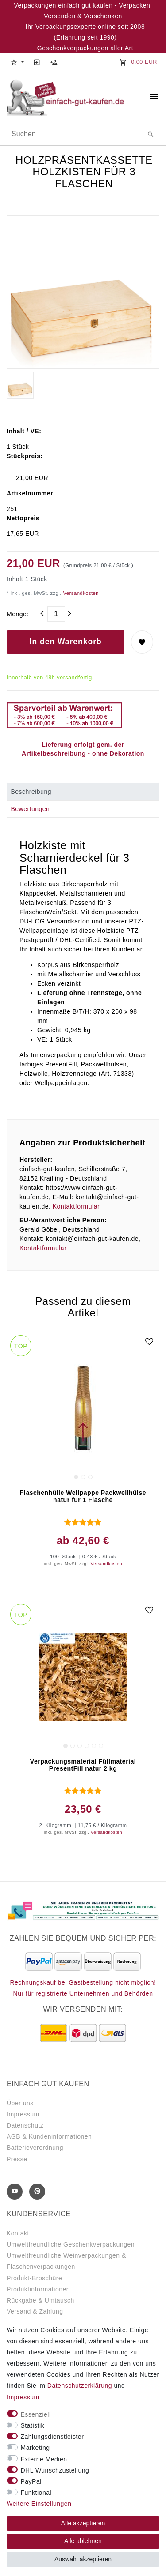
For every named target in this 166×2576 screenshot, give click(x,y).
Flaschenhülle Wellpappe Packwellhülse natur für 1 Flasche (83, 1496)
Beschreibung (31, 791)
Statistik (33, 2425)
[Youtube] (15, 2192)
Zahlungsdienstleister (52, 2436)
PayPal (31, 2481)
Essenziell (36, 2414)
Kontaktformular (76, 1206)
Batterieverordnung (35, 2147)
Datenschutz (25, 2125)
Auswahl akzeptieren (83, 2559)
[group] (83, 1408)
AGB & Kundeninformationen (49, 2136)
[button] (17, 62)
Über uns (20, 2103)
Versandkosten (80, 593)
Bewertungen (30, 808)
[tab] (83, 792)
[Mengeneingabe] (56, 614)
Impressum (23, 2114)
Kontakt (18, 2233)
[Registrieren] (54, 62)
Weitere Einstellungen (39, 2503)
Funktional (36, 2492)
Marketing (35, 2447)
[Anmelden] (37, 62)
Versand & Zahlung (35, 2311)
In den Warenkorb (66, 641)
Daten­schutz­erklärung (79, 2385)
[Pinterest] (37, 2192)
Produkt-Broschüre (34, 2278)
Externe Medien (44, 2459)
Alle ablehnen (83, 2540)
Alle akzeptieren (83, 2523)
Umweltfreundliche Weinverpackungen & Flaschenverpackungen (66, 2261)
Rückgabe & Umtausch (40, 2300)
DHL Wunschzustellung (55, 2470)
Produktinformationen (38, 2289)
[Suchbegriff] (83, 134)
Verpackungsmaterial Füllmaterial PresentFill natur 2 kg (83, 1765)
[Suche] (150, 135)
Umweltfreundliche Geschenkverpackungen (71, 2244)
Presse (17, 2159)
